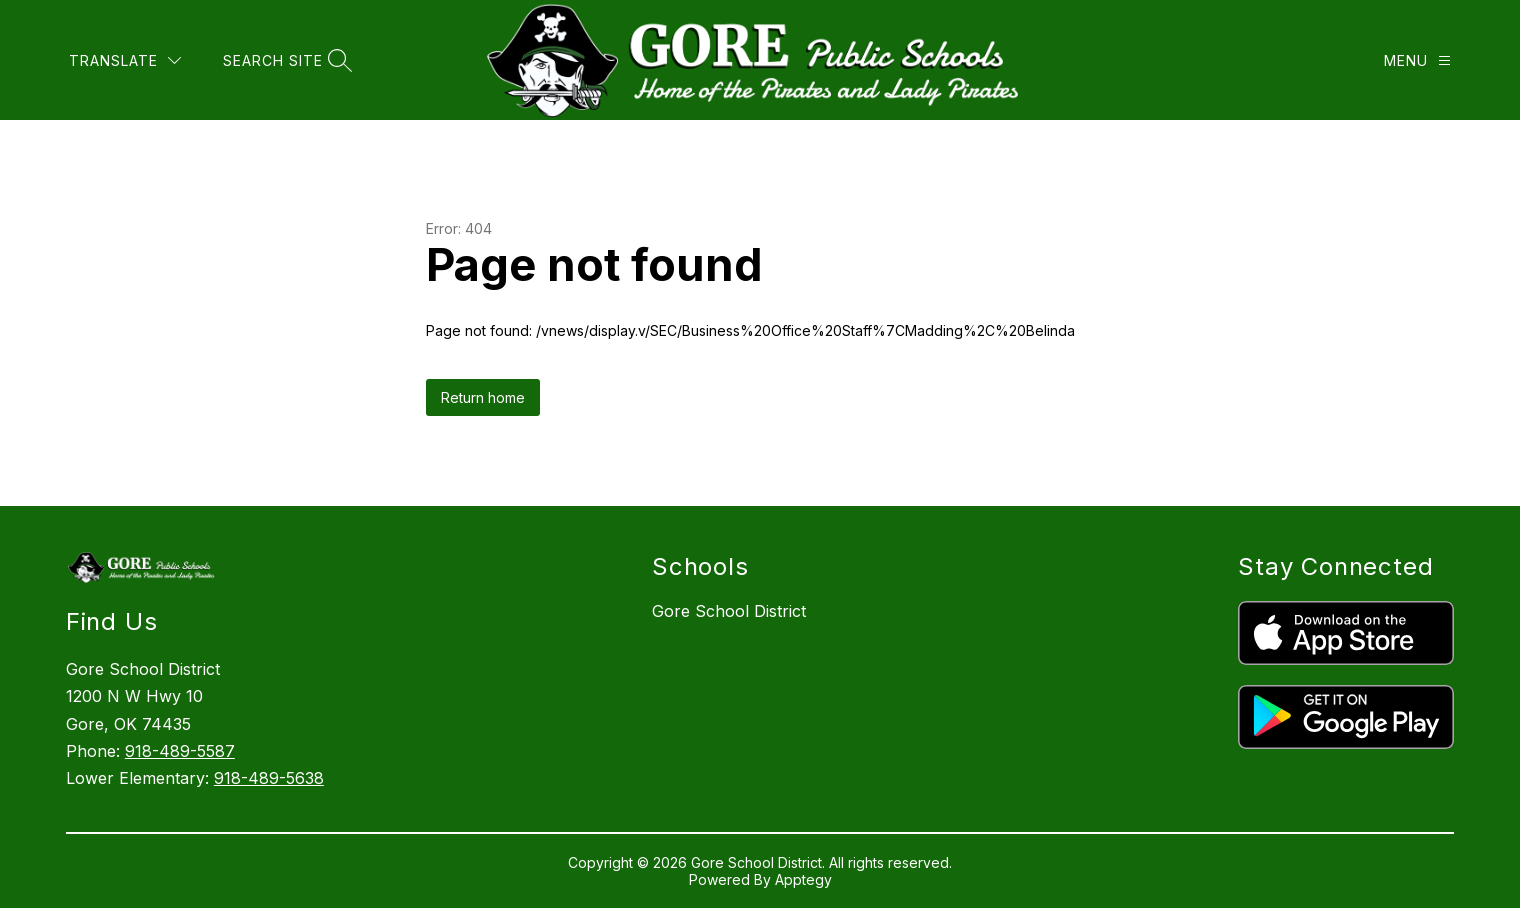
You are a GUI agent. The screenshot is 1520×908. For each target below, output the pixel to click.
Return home (483, 397)
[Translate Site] (125, 60)
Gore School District (729, 611)
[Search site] (285, 60)
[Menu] (1417, 60)
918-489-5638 (269, 778)
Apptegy (803, 879)
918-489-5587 (180, 751)
